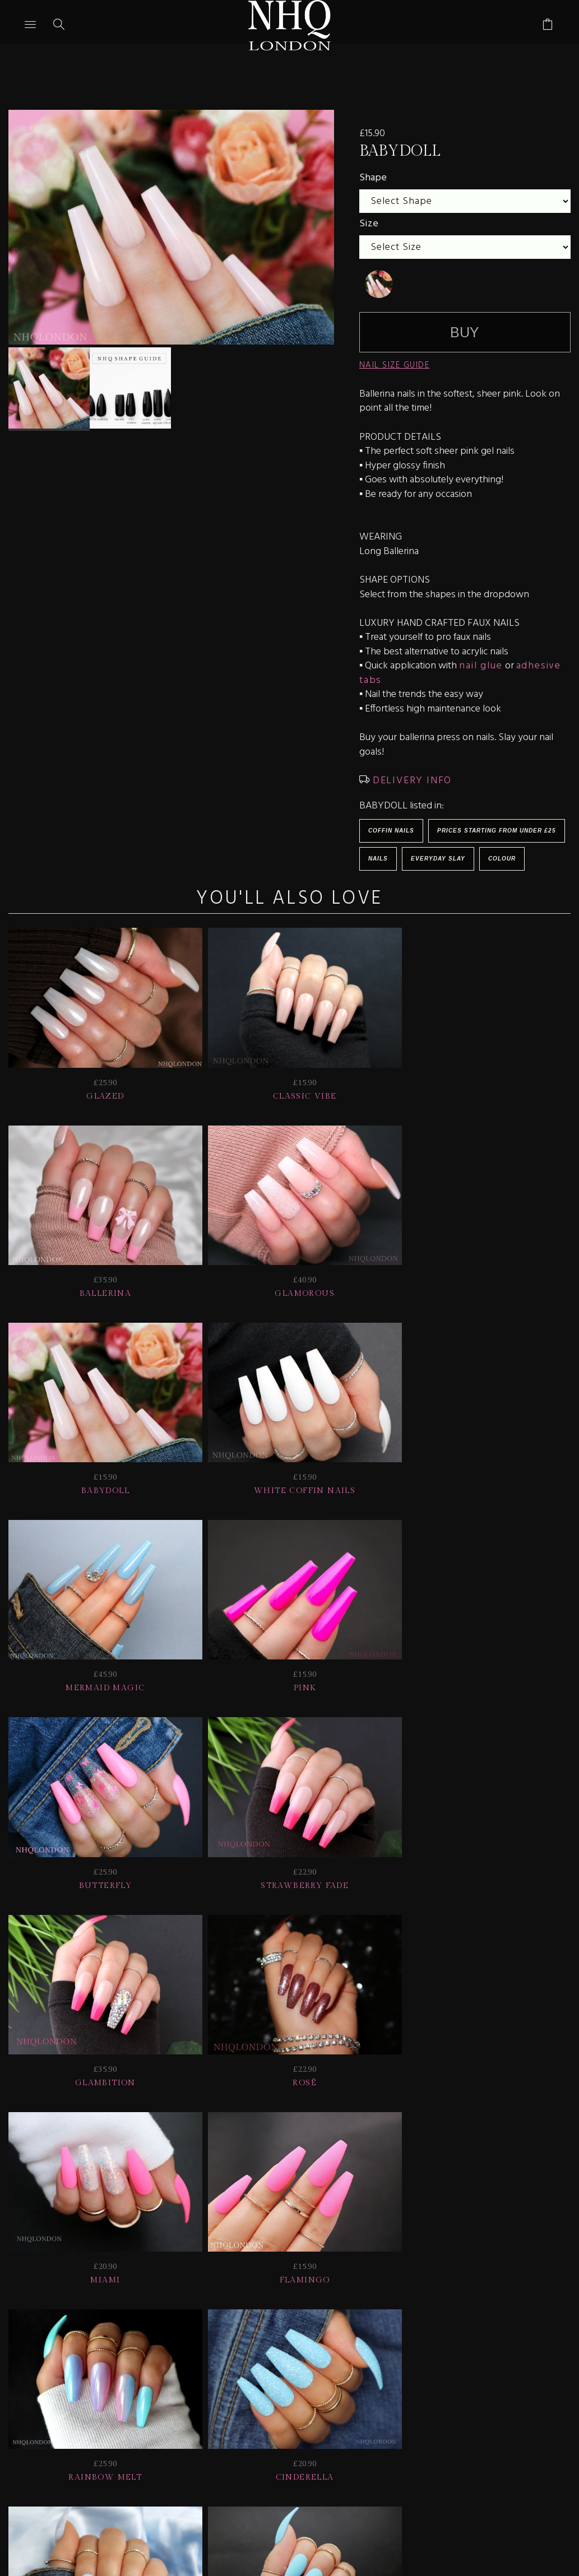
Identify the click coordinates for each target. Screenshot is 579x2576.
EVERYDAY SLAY (438, 858)
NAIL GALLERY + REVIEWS (352, 2381)
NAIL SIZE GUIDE (394, 365)
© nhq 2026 (314, 2396)
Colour (502, 858)
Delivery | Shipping (212, 2381)
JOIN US (41, 2381)
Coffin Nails (391, 830)
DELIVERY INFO (410, 781)
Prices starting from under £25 (496, 830)
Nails (378, 858)
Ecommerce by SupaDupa (299, 2525)
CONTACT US (523, 2381)
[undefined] (379, 284)
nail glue (480, 666)
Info (457, 2381)
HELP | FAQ (110, 2381)
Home (248, 2396)
